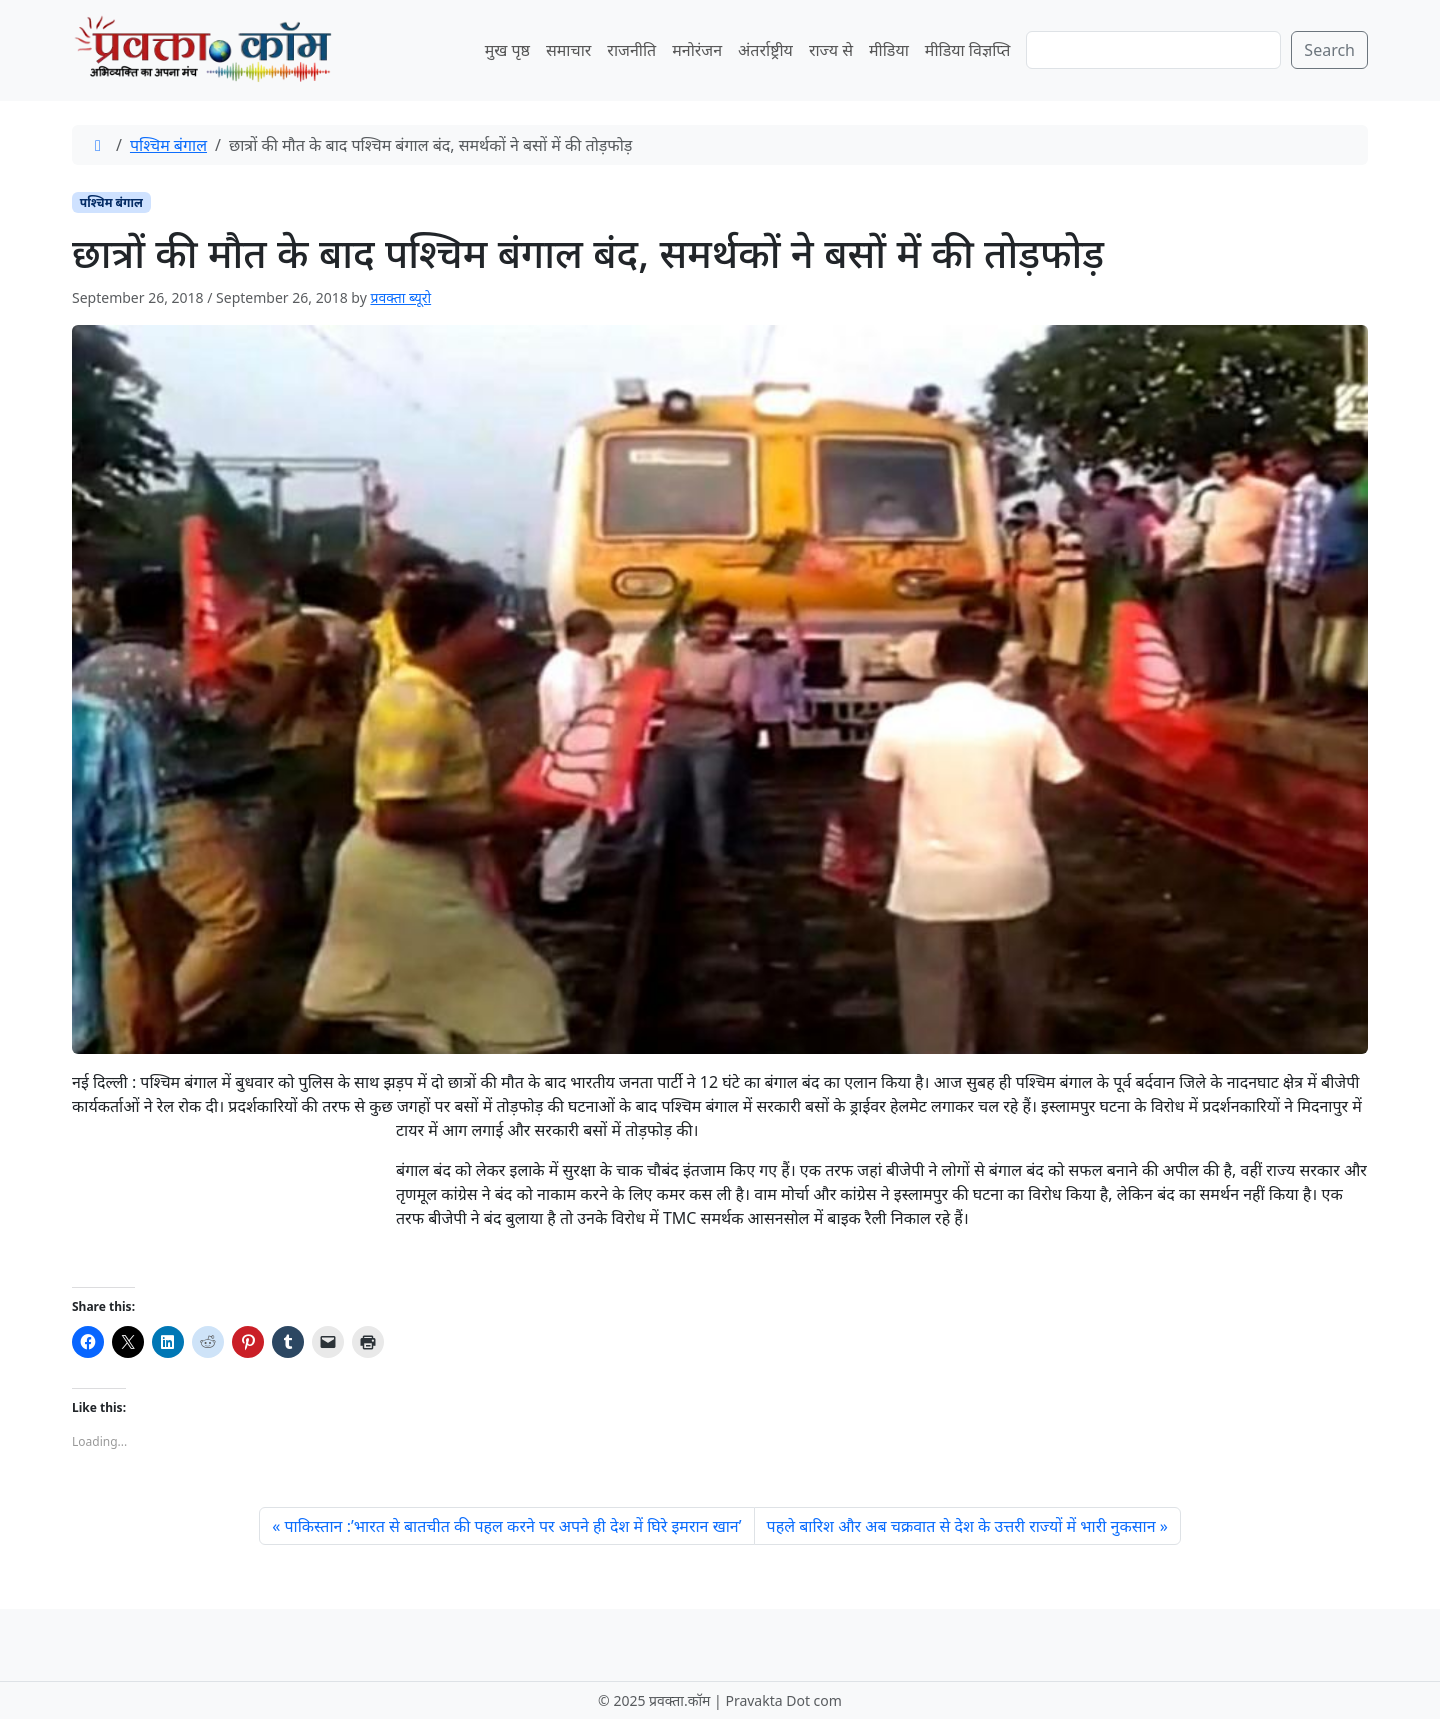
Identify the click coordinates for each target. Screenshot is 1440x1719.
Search (1329, 50)
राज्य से (831, 50)
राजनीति (631, 50)
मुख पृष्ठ (507, 50)
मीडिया (889, 50)
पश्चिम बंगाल (168, 145)
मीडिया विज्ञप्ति (968, 50)
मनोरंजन (697, 50)
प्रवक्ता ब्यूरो (400, 297)
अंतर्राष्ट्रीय (765, 50)
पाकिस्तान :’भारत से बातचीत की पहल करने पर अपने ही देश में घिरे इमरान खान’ (512, 1526)
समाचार (568, 50)
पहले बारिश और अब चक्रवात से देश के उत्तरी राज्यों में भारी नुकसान (961, 1526)
